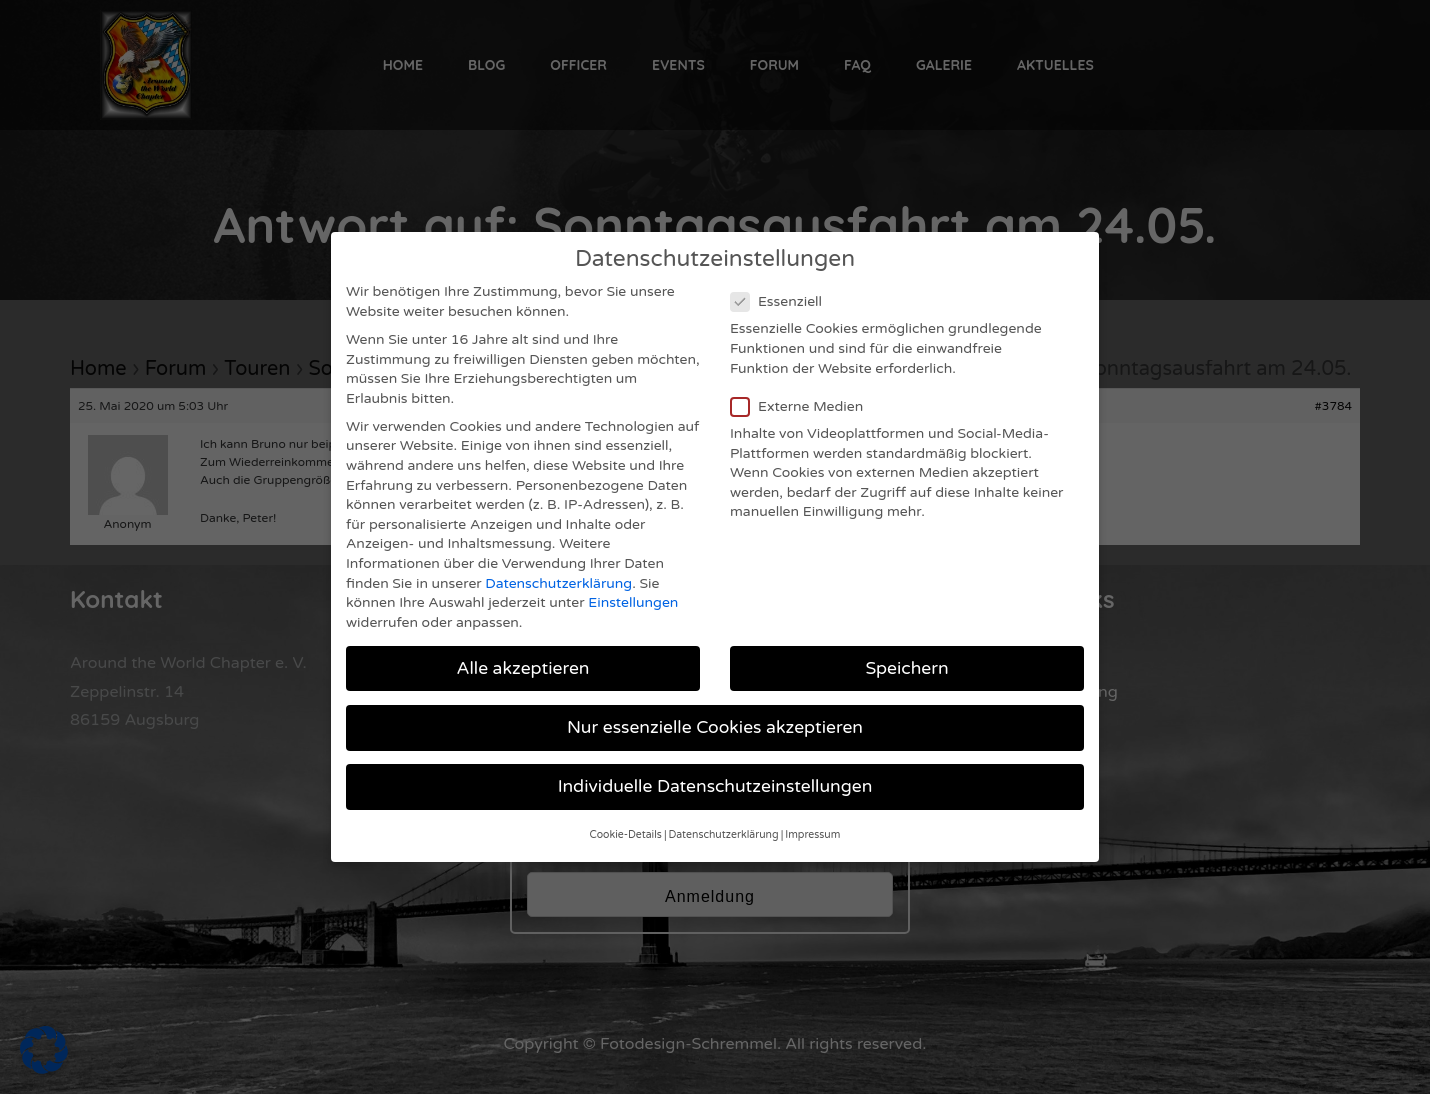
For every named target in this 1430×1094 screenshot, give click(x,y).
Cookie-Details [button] (626, 819)
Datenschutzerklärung (558, 567)
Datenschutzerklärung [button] (724, 819)
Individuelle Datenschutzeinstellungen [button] (715, 771)
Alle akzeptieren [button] (522, 652)
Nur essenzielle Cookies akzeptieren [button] (715, 711)
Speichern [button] (906, 652)
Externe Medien (803, 390)
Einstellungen (633, 587)
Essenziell (782, 286)
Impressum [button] (812, 819)
